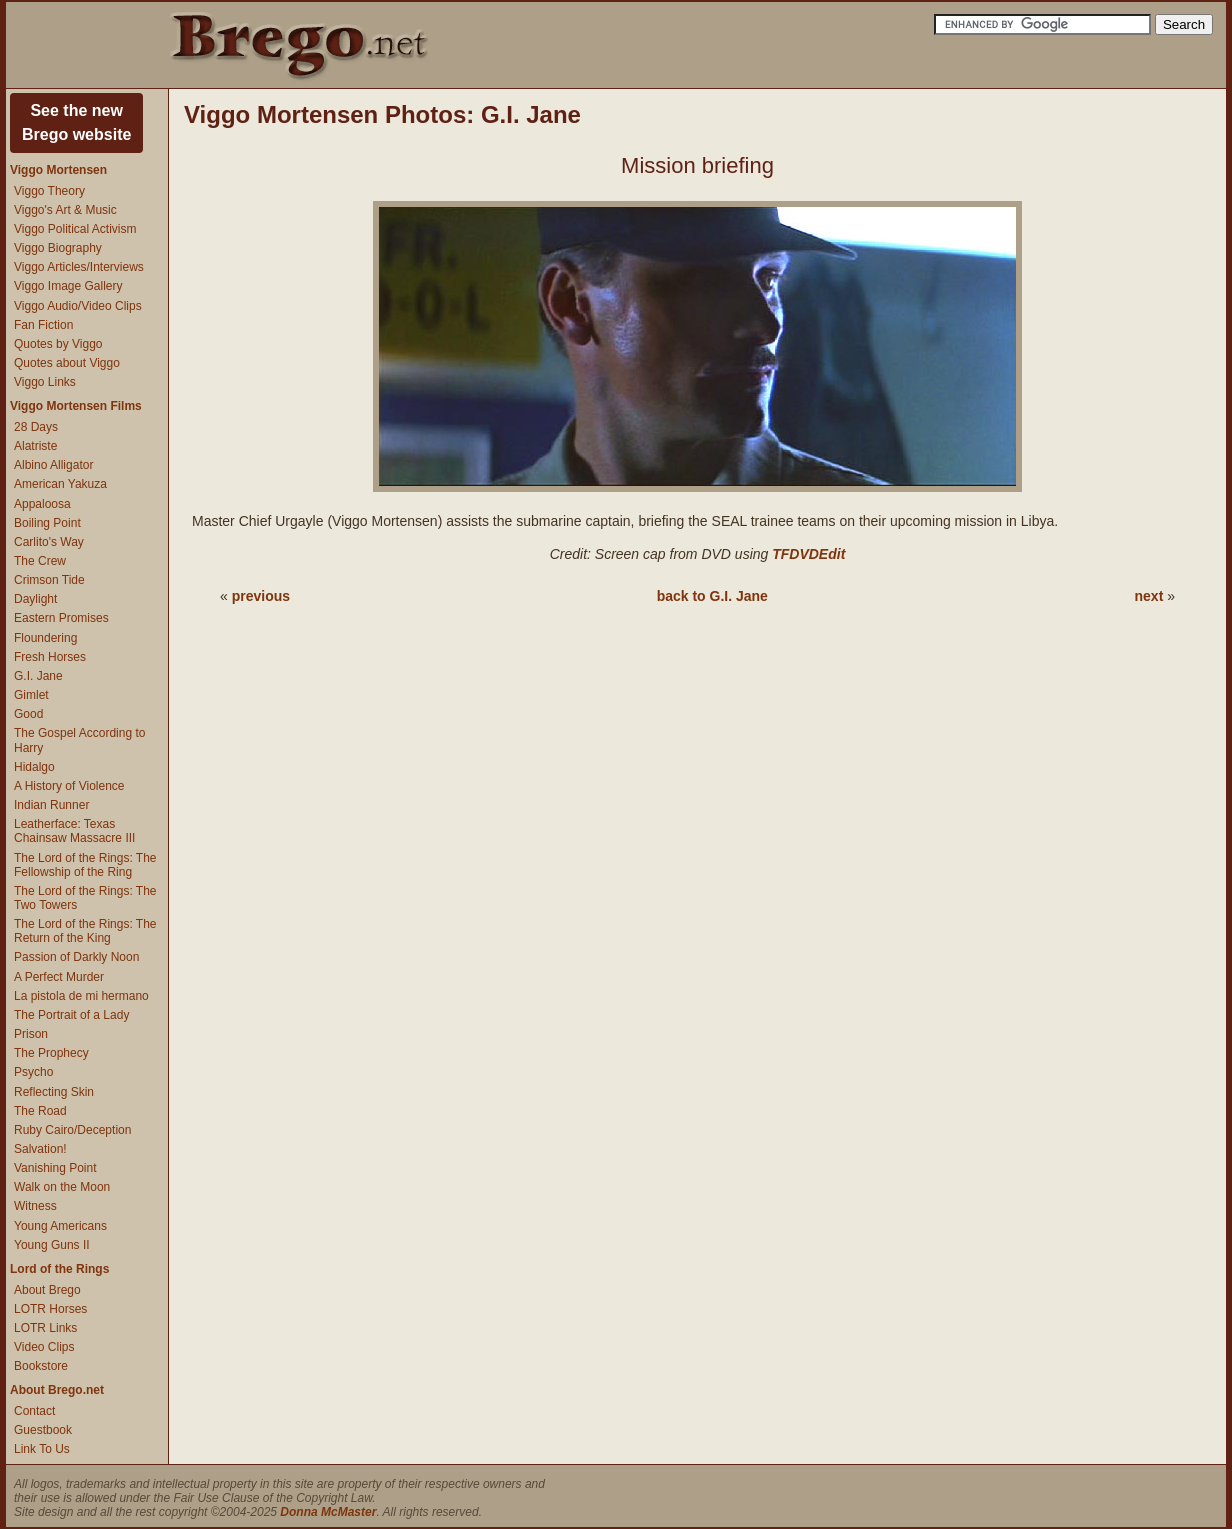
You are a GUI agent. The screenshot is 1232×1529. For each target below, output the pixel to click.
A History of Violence (69, 786)
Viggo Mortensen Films (76, 406)
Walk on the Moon (62, 1187)
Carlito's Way (49, 542)
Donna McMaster (328, 1512)
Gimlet (31, 695)
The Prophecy (51, 1053)
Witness (35, 1206)
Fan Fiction (43, 325)
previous (261, 596)
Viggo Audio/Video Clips (78, 306)
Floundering (45, 638)
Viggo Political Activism (75, 229)
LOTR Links (45, 1328)
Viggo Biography (58, 248)
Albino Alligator (53, 465)
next (1149, 596)
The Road (40, 1111)
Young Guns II (52, 1245)
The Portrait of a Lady (71, 1015)
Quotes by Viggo (58, 344)
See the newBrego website (76, 122)
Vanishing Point (55, 1168)
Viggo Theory (49, 191)
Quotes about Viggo (67, 363)
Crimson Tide (49, 580)
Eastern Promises (61, 618)
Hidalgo (34, 767)
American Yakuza (60, 484)
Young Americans (60, 1226)
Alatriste (35, 446)
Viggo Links (45, 382)
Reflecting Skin (54, 1092)
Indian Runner (51, 805)
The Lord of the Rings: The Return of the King (85, 931)
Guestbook (43, 1430)
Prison (31, 1034)
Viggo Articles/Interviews (79, 267)
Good (28, 714)
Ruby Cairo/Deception (72, 1130)
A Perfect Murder (59, 977)
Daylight (35, 599)
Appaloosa (42, 504)
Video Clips (44, 1347)
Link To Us (42, 1449)
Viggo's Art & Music (65, 210)
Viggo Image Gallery (68, 286)
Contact (34, 1411)
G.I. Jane (38, 676)
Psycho (33, 1072)
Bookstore (41, 1366)
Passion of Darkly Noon (76, 957)
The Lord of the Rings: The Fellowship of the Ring (85, 865)
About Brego (47, 1290)
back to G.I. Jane (712, 596)
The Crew (40, 561)
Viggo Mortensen (58, 170)
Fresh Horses (50, 657)
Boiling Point (47, 523)
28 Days (36, 427)
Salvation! (40, 1149)
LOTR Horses (50, 1309)
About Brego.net (57, 1390)
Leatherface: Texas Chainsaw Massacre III (74, 831)
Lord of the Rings (59, 1269)
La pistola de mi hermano (81, 996)
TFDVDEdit (808, 554)
